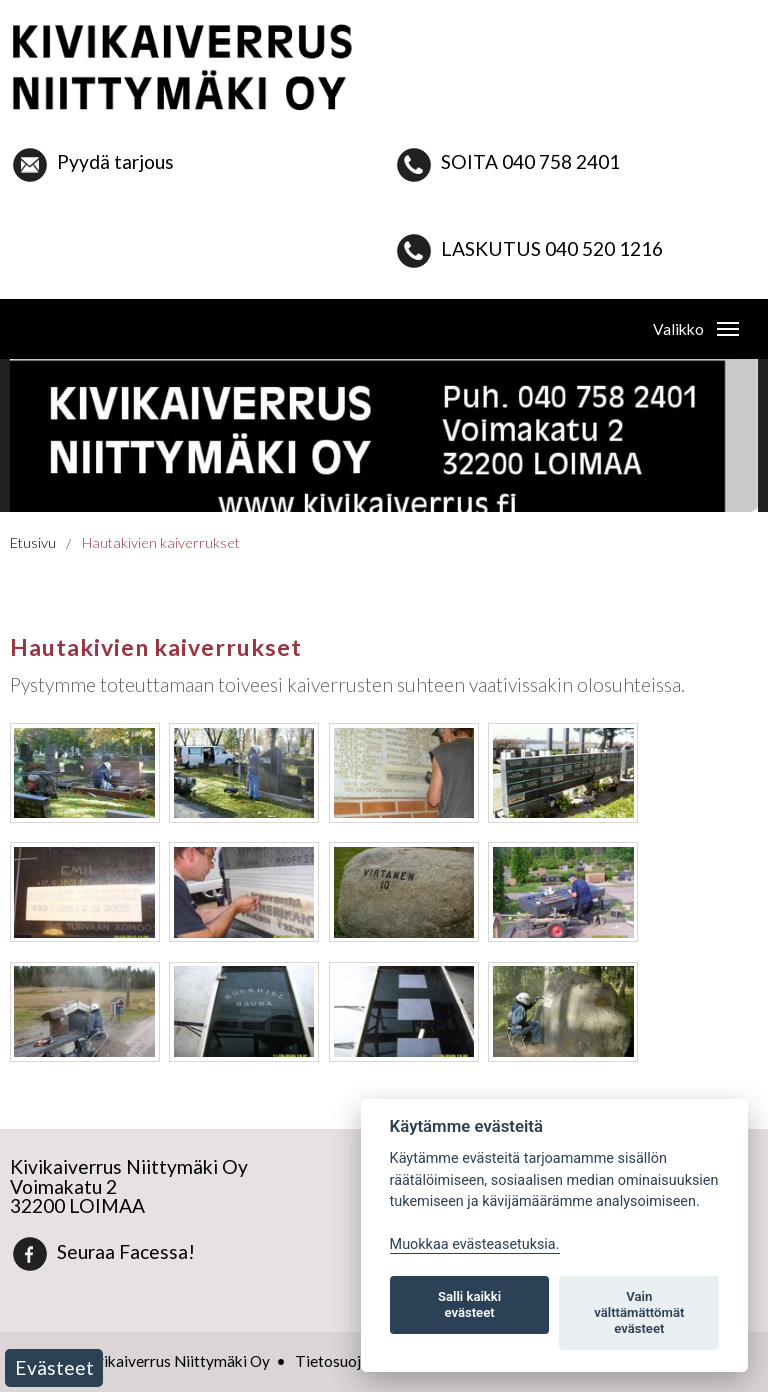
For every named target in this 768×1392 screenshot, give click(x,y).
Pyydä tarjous (92, 161)
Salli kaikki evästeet (469, 1304)
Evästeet (54, 1367)
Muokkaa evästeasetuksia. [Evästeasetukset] (475, 1244)
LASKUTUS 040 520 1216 (552, 248)
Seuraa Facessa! (103, 1251)
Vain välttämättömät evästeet (639, 1312)
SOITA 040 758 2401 (507, 161)
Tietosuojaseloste (356, 1361)
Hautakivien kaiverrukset (161, 542)
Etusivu (33, 542)
